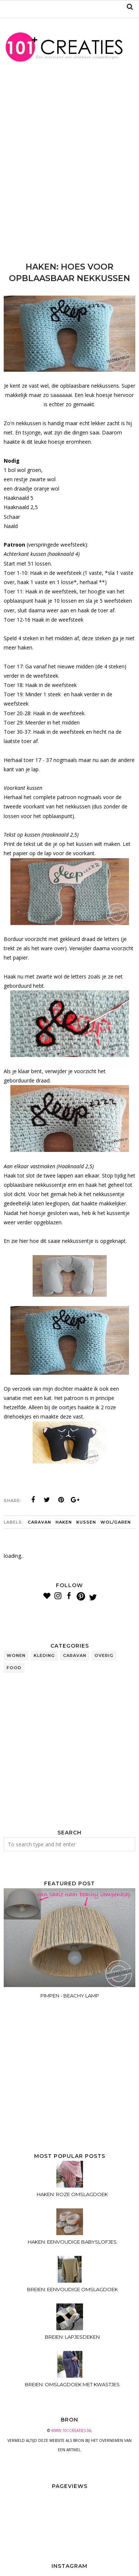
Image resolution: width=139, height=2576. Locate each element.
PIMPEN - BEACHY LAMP (69, 1996)
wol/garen (115, 1522)
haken (64, 1522)
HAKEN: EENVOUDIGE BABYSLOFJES (72, 2242)
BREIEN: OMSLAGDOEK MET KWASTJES (72, 2384)
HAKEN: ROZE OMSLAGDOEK (72, 2194)
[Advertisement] (69, 167)
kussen (86, 1522)
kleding (44, 1655)
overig (104, 1655)
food (14, 1667)
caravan (39, 1522)
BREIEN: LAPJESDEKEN (72, 2337)
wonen (16, 1655)
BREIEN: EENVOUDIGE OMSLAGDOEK (72, 2289)
